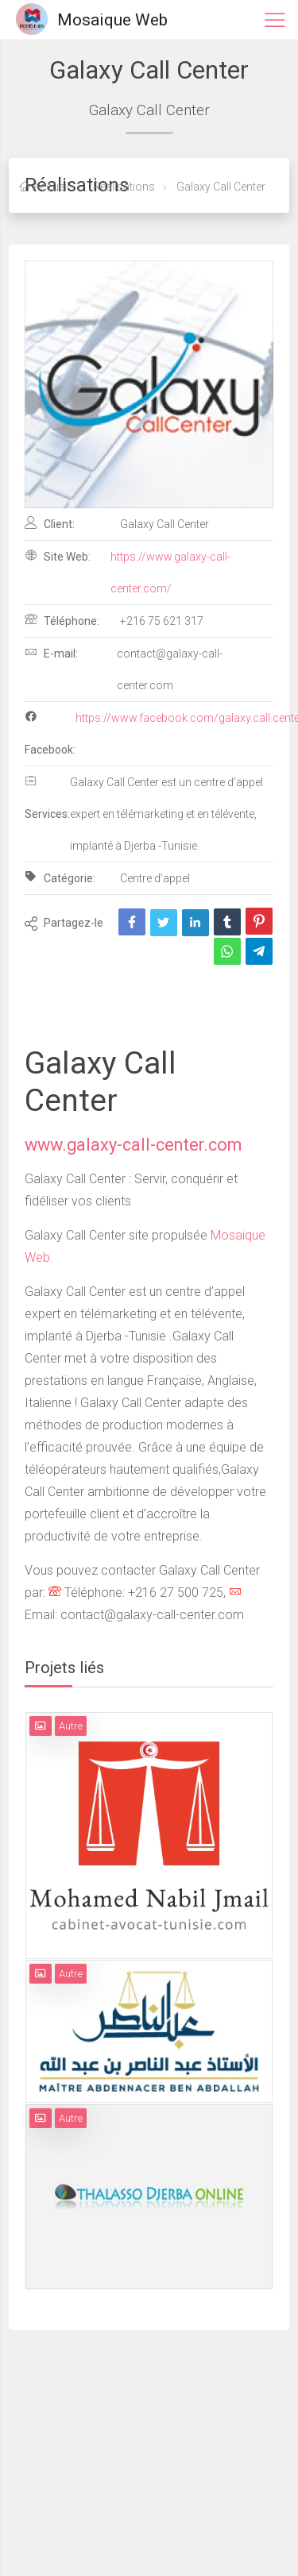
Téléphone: (62, 620)
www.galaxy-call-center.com (133, 1145)
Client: (50, 523)
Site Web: (58, 556)
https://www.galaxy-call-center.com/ (170, 572)
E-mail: (51, 653)
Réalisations (123, 186)
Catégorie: (60, 877)
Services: (47, 797)
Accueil (44, 186)
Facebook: (50, 733)
